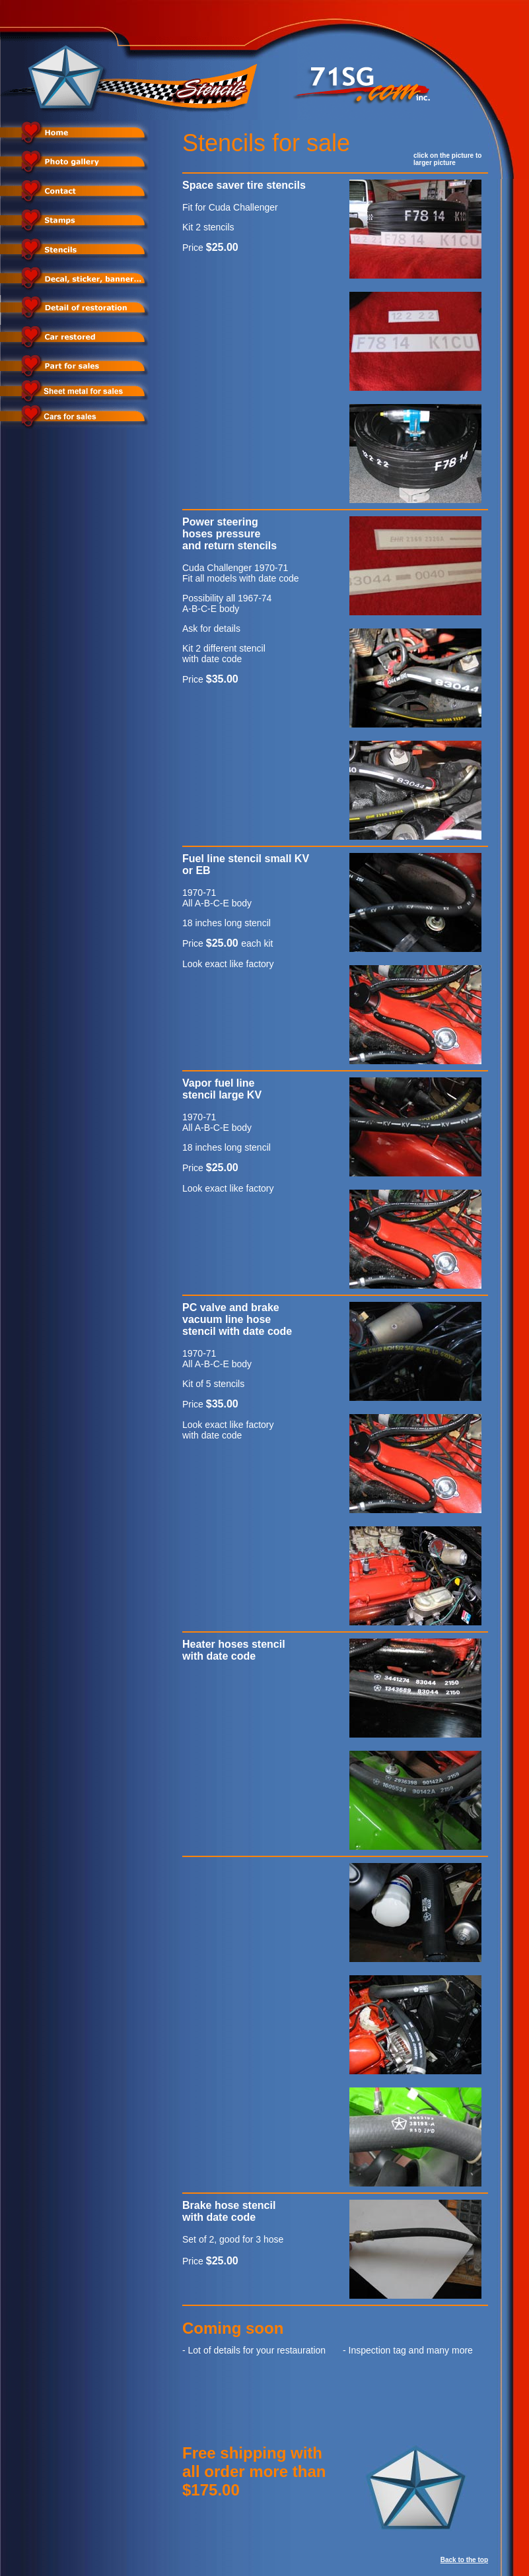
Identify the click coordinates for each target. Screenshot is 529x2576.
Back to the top (464, 2559)
